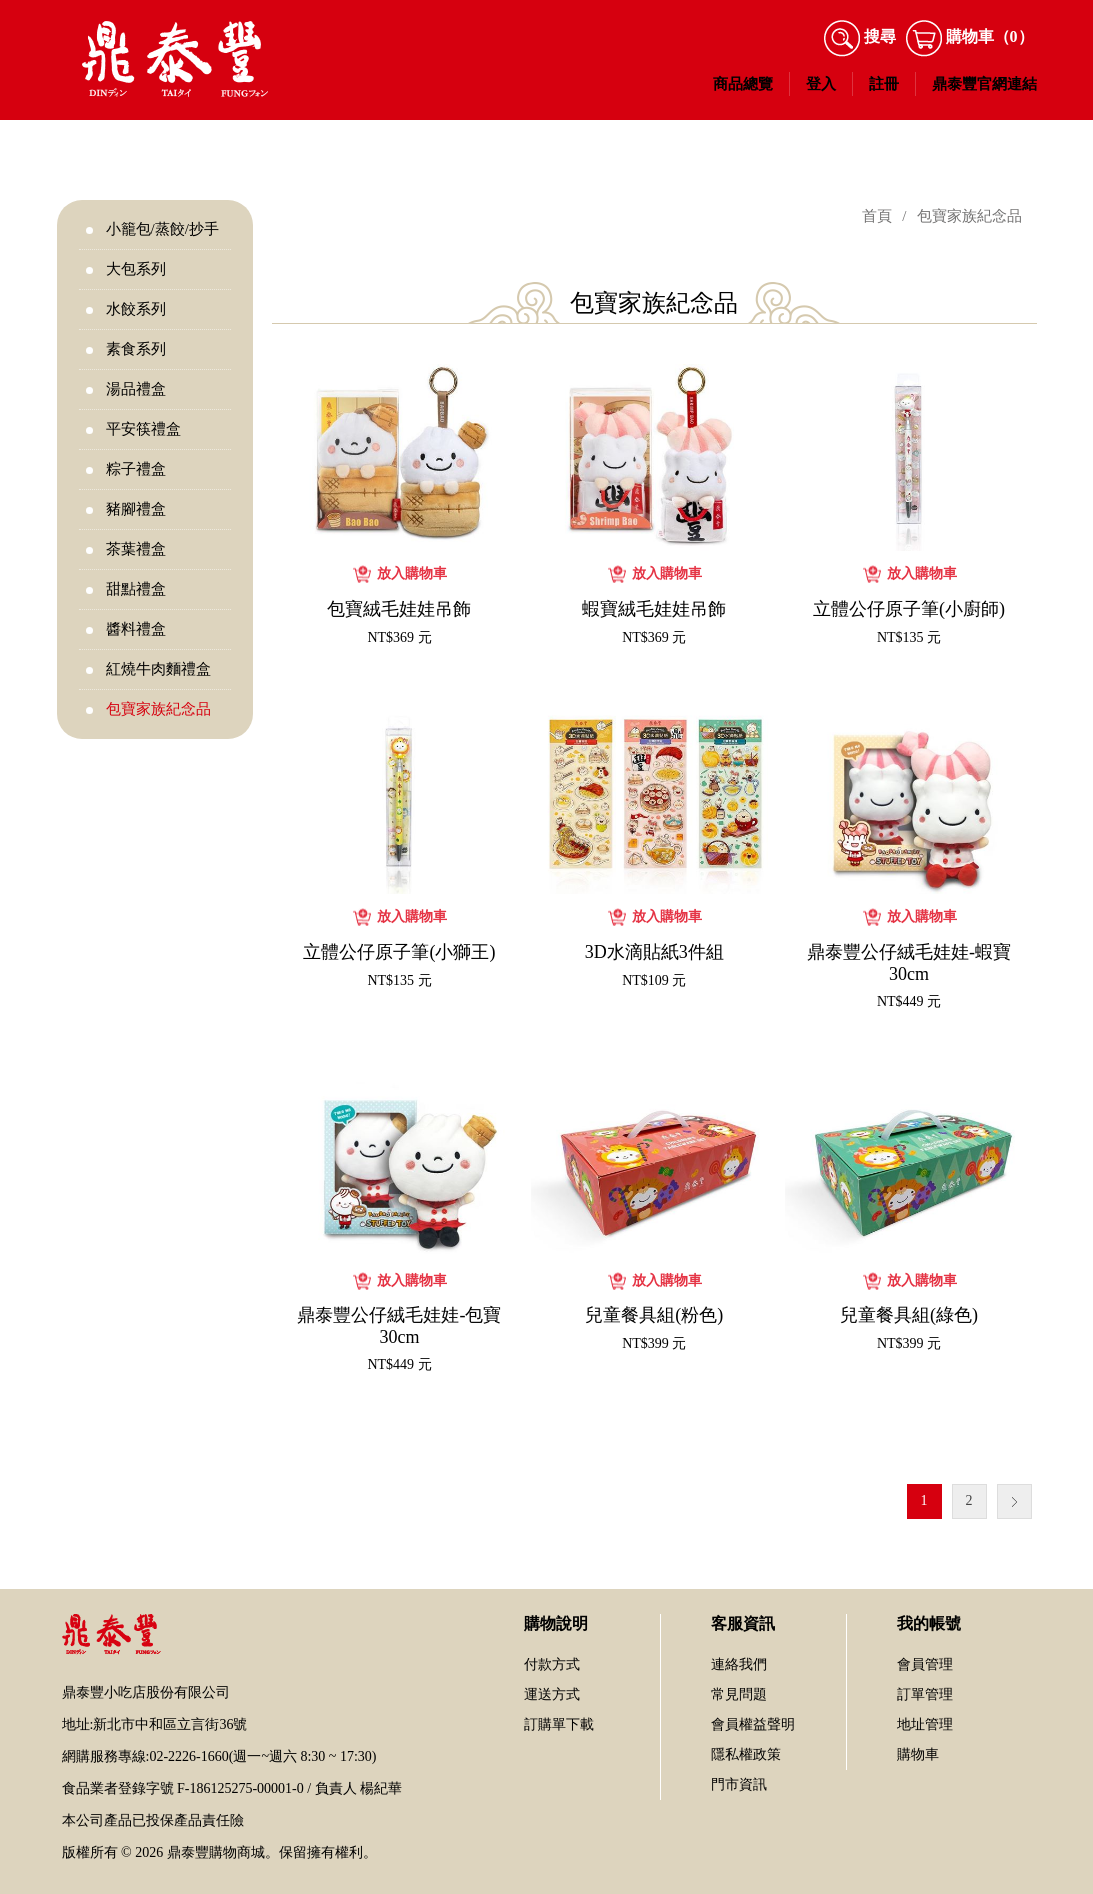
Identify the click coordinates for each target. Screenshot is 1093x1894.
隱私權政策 (746, 1754)
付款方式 (552, 1664)
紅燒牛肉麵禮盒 (158, 669)
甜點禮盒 (136, 589)
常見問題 (739, 1694)
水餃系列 (136, 309)
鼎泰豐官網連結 (984, 84)
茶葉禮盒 (136, 549)
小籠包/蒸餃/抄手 (162, 229)
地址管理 (925, 1724)
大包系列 (136, 269)
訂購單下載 (559, 1724)
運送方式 (552, 1694)
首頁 (877, 216)
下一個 (1014, 1501)
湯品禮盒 (136, 389)
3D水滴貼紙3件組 (654, 952)
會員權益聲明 (753, 1724)
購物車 (918, 1754)
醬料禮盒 (136, 629)
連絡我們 (739, 1664)
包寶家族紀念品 (158, 709)
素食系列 (136, 349)
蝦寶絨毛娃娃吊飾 (654, 609)
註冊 (884, 84)
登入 (821, 84)
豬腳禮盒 (136, 509)
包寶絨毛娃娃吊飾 (399, 609)
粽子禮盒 (136, 469)
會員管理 (925, 1664)
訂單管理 (925, 1694)
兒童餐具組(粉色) (654, 1315)
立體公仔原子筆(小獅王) (399, 952)
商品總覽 (743, 84)
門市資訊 (739, 1784)
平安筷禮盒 (143, 429)
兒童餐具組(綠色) (909, 1315)
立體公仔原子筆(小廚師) (909, 609)
